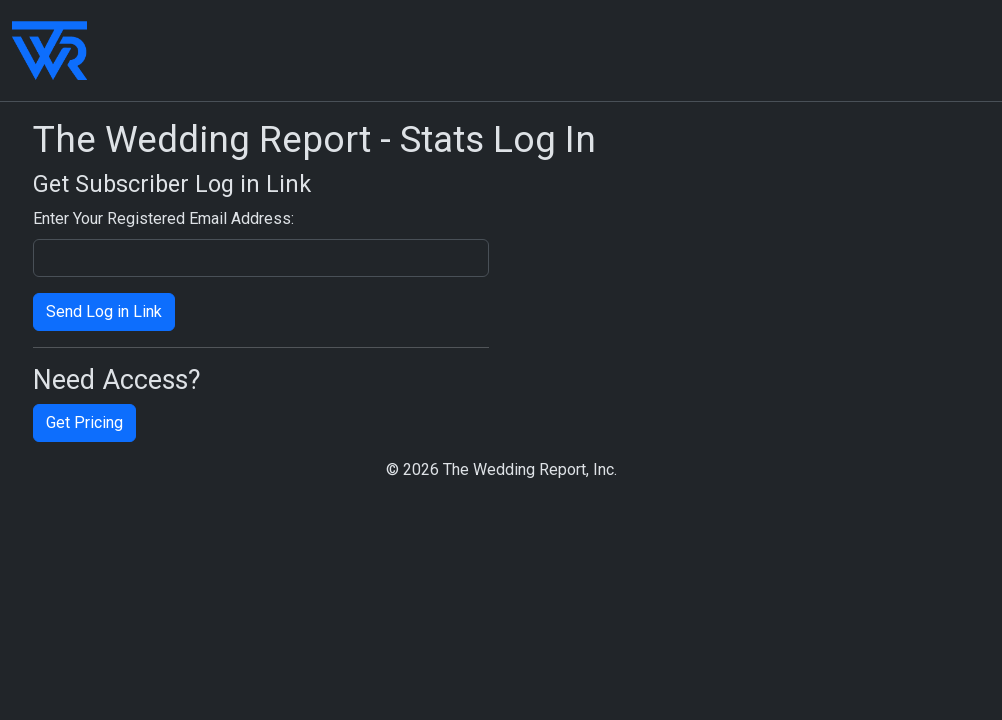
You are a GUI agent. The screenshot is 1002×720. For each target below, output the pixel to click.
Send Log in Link (104, 311)
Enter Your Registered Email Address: (163, 218)
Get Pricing (84, 422)
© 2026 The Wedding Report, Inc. (501, 469)
